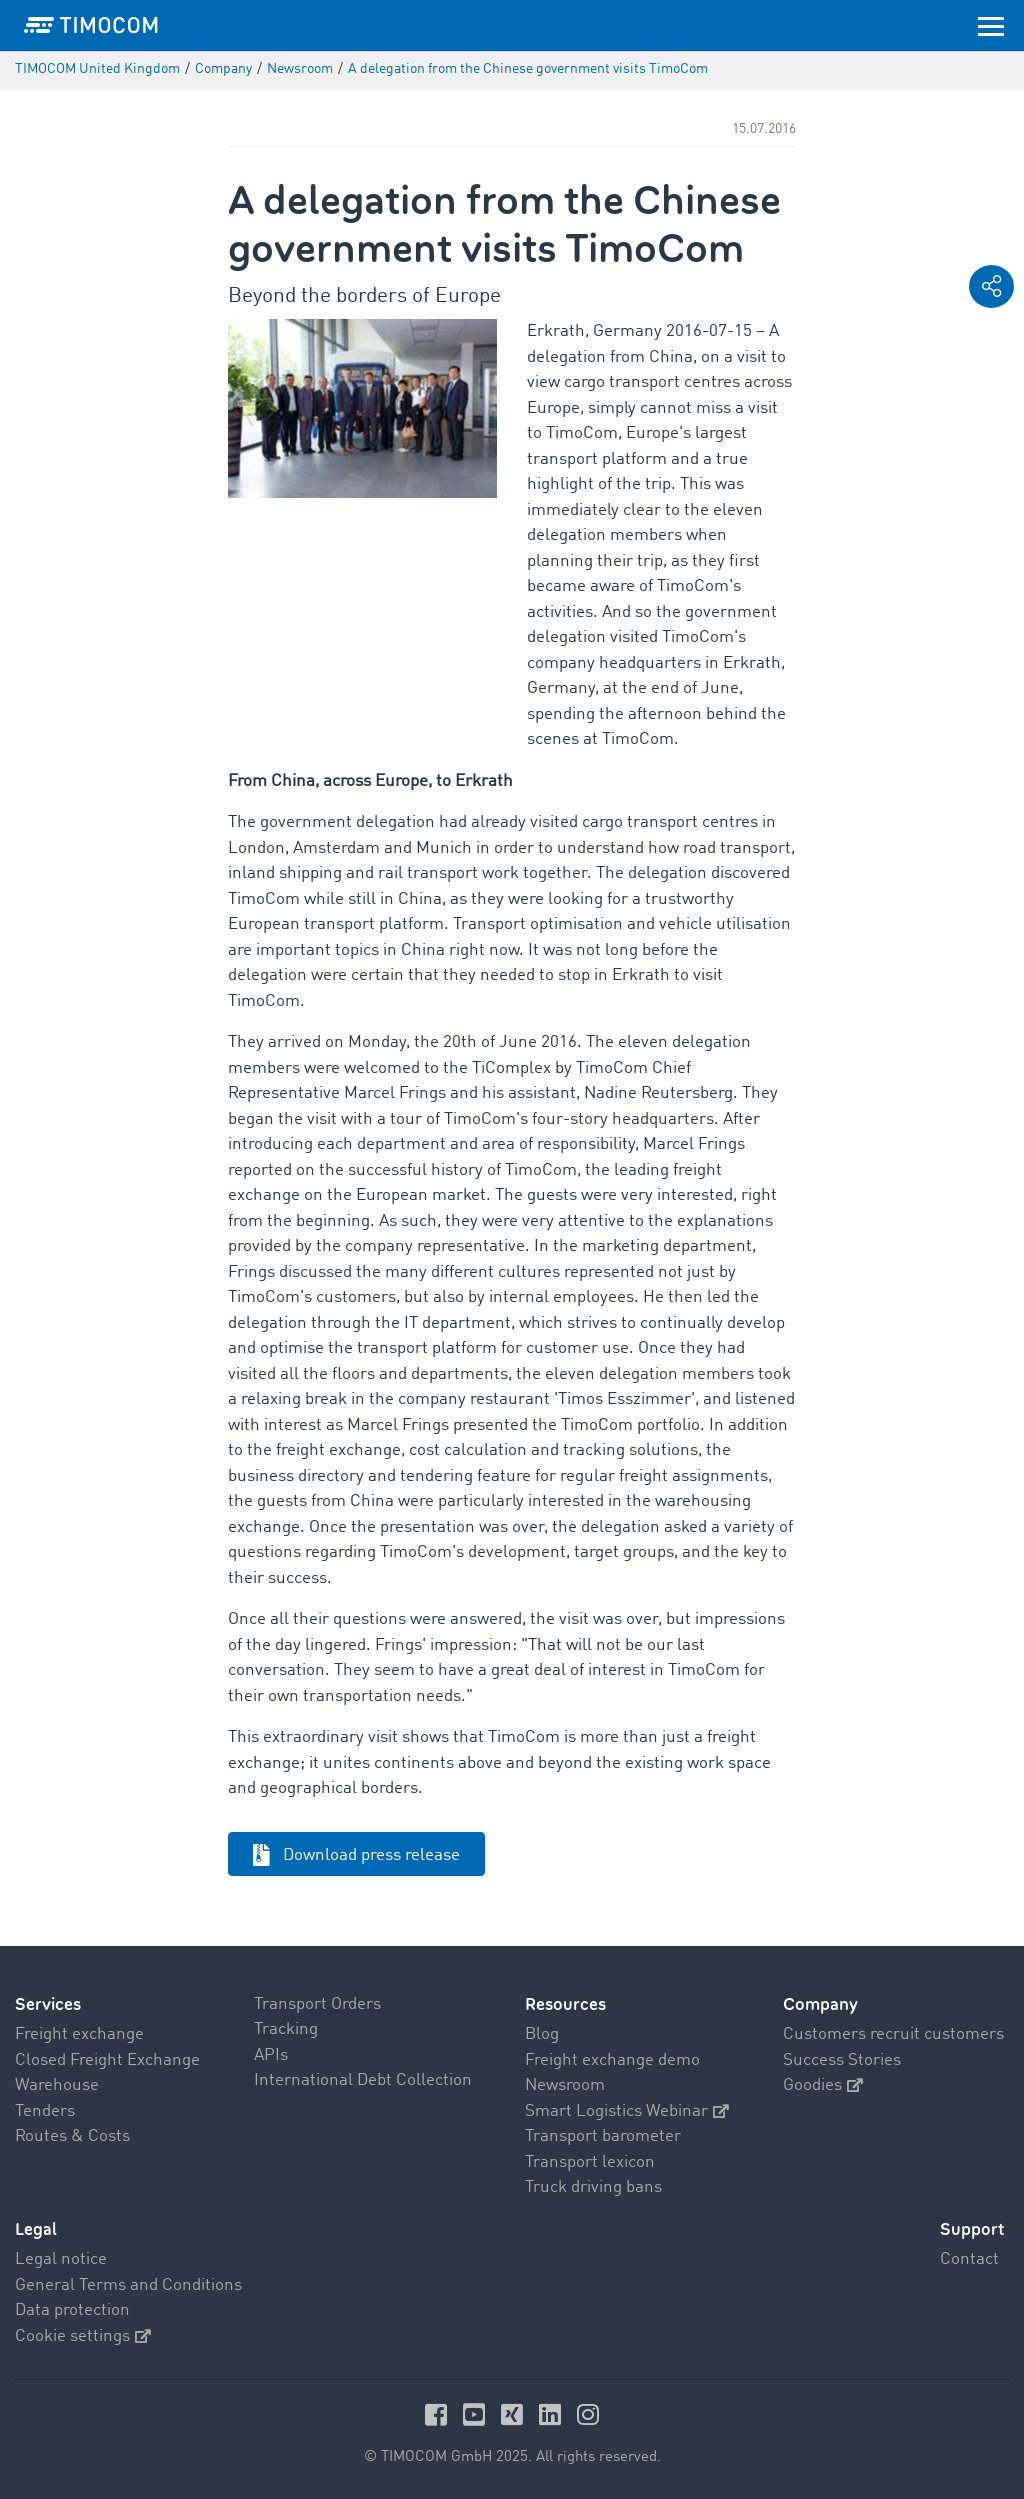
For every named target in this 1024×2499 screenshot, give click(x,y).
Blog (542, 2034)
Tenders (45, 2111)
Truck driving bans (593, 2187)
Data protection (72, 2310)
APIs (271, 2055)
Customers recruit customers (893, 2034)
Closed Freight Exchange (107, 2060)
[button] (991, 286)
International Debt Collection (363, 2080)
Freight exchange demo (612, 2060)
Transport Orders (317, 2004)
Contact (969, 2259)
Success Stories (842, 2060)
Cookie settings (83, 2336)
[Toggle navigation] (991, 25)
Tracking (286, 2029)
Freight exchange (79, 2034)
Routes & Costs (72, 2136)
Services (48, 2004)
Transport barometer (603, 2136)
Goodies (823, 2085)
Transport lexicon (590, 2162)
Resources (565, 2004)
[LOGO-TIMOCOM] (91, 25)
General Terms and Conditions (128, 2285)
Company (820, 2004)
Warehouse (57, 2085)
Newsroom (565, 2085)
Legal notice (61, 2259)
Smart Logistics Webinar (627, 2111)
